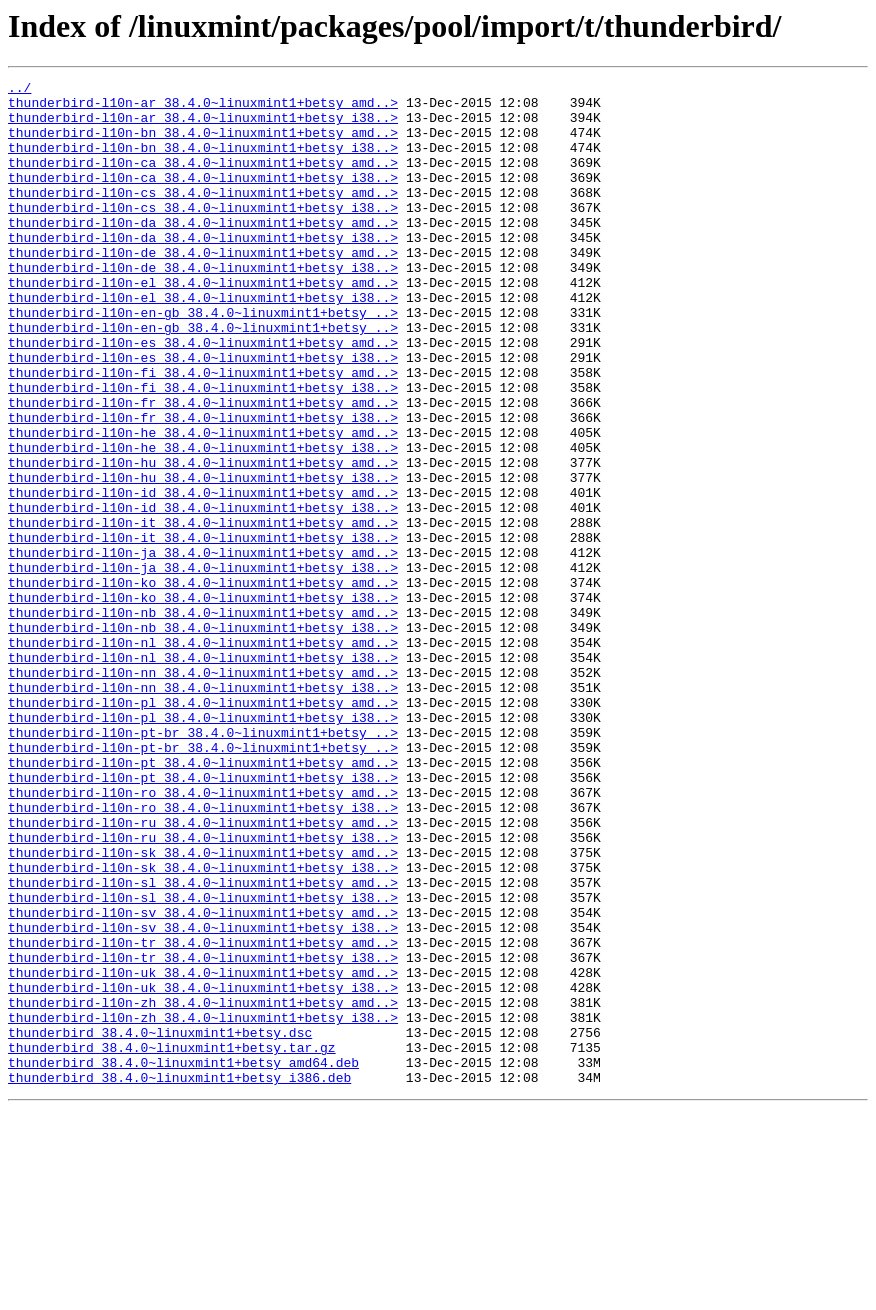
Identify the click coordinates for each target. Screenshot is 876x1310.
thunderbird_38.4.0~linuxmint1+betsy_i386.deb (179, 1278)
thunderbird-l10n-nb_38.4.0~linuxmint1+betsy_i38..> (203, 738)
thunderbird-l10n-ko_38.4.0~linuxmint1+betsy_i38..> (203, 702)
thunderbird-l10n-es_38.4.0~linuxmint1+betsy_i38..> (203, 414)
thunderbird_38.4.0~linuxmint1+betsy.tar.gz (172, 1242)
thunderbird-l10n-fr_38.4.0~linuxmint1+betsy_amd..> (203, 468)
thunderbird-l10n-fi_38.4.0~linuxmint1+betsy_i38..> (203, 450)
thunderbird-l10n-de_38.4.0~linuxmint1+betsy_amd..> (203, 288)
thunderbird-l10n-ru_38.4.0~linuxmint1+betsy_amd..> (203, 972)
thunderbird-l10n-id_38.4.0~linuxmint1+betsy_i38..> (203, 594)
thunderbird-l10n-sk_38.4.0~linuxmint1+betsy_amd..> (203, 1008)
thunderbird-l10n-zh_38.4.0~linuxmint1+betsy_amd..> (203, 1188)
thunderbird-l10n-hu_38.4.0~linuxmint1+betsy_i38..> (203, 558)
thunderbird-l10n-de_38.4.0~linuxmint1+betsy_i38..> (203, 306)
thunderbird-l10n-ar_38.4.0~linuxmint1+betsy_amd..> (203, 108)
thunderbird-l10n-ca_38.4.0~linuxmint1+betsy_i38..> (203, 198)
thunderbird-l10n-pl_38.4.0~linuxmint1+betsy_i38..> (203, 846)
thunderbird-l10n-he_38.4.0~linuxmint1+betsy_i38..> (203, 522)
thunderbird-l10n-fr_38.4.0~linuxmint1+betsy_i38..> (203, 486)
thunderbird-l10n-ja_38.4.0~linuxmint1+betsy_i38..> (203, 666)
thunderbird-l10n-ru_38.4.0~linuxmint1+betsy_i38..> (203, 990)
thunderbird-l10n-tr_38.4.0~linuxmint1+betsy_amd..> (203, 1116)
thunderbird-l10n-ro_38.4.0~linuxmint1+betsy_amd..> (203, 936)
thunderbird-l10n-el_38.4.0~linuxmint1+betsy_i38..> (203, 342)
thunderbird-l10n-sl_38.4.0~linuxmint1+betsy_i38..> (203, 1062)
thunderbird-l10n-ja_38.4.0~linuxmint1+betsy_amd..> (203, 648)
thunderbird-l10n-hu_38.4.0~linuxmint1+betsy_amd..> (203, 540)
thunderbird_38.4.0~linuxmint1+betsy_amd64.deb (183, 1260)
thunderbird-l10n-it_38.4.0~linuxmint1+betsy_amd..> (203, 612)
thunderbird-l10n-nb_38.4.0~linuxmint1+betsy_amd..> (203, 720)
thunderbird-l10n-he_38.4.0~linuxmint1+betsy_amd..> (203, 504)
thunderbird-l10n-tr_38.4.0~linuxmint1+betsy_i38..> (203, 1134)
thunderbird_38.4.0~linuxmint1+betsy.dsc (160, 1224)
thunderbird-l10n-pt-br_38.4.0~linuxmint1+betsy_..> (203, 864)
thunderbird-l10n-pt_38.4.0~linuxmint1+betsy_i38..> (203, 918)
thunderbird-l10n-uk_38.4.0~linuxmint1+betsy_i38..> (203, 1170)
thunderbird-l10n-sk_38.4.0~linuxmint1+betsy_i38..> (203, 1026)
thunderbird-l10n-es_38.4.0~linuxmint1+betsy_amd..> (203, 396)
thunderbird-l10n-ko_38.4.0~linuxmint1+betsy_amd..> (203, 684)
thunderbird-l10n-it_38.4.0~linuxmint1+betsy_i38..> (203, 630)
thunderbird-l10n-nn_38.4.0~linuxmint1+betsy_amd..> (203, 792)
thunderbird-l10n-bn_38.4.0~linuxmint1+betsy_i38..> (203, 162)
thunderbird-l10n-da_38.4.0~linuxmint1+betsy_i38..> (203, 270)
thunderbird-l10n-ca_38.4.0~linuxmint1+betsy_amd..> (203, 180)
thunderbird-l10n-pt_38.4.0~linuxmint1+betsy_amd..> (203, 900)
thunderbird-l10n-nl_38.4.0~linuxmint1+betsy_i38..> (203, 774)
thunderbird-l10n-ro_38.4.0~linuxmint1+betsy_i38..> (203, 954)
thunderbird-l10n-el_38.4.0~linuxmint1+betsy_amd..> (203, 324)
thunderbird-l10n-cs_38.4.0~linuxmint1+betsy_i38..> (203, 234)
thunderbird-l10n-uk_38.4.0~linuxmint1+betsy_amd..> (203, 1152)
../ (19, 90)
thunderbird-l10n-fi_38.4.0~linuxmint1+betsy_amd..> (203, 432)
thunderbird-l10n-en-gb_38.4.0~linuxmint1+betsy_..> (203, 360)
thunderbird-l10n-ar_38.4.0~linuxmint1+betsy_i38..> (203, 126)
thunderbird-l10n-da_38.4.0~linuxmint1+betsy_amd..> (203, 252)
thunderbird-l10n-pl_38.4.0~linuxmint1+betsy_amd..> (203, 828)
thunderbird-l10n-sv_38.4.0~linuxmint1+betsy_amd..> (203, 1080)
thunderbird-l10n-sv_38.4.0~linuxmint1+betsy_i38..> (203, 1098)
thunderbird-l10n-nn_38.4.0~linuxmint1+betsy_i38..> (203, 810)
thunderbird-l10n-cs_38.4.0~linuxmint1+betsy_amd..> (203, 216)
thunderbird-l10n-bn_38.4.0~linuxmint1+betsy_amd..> (203, 144)
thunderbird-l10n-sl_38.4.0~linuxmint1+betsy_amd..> (203, 1044)
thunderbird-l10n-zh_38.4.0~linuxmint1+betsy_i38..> (203, 1206)
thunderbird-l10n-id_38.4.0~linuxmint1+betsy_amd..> (203, 576)
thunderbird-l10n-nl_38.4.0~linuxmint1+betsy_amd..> (203, 756)
